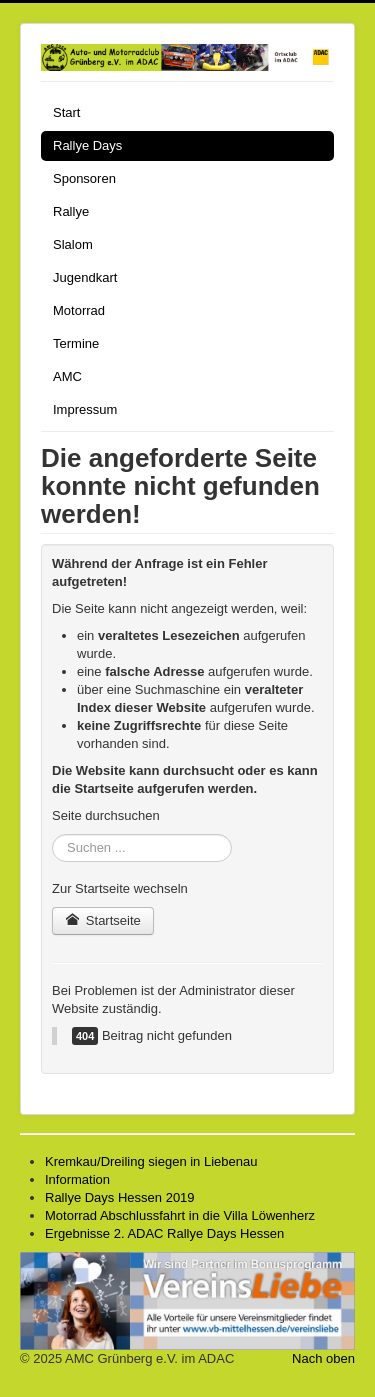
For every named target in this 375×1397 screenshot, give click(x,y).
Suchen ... (52, 834)
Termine (76, 343)
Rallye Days (87, 145)
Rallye (71, 211)
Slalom (73, 244)
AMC (67, 376)
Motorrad (79, 310)
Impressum (85, 409)
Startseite (103, 920)
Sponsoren (84, 178)
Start (66, 112)
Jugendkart (85, 277)
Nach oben (323, 1358)
